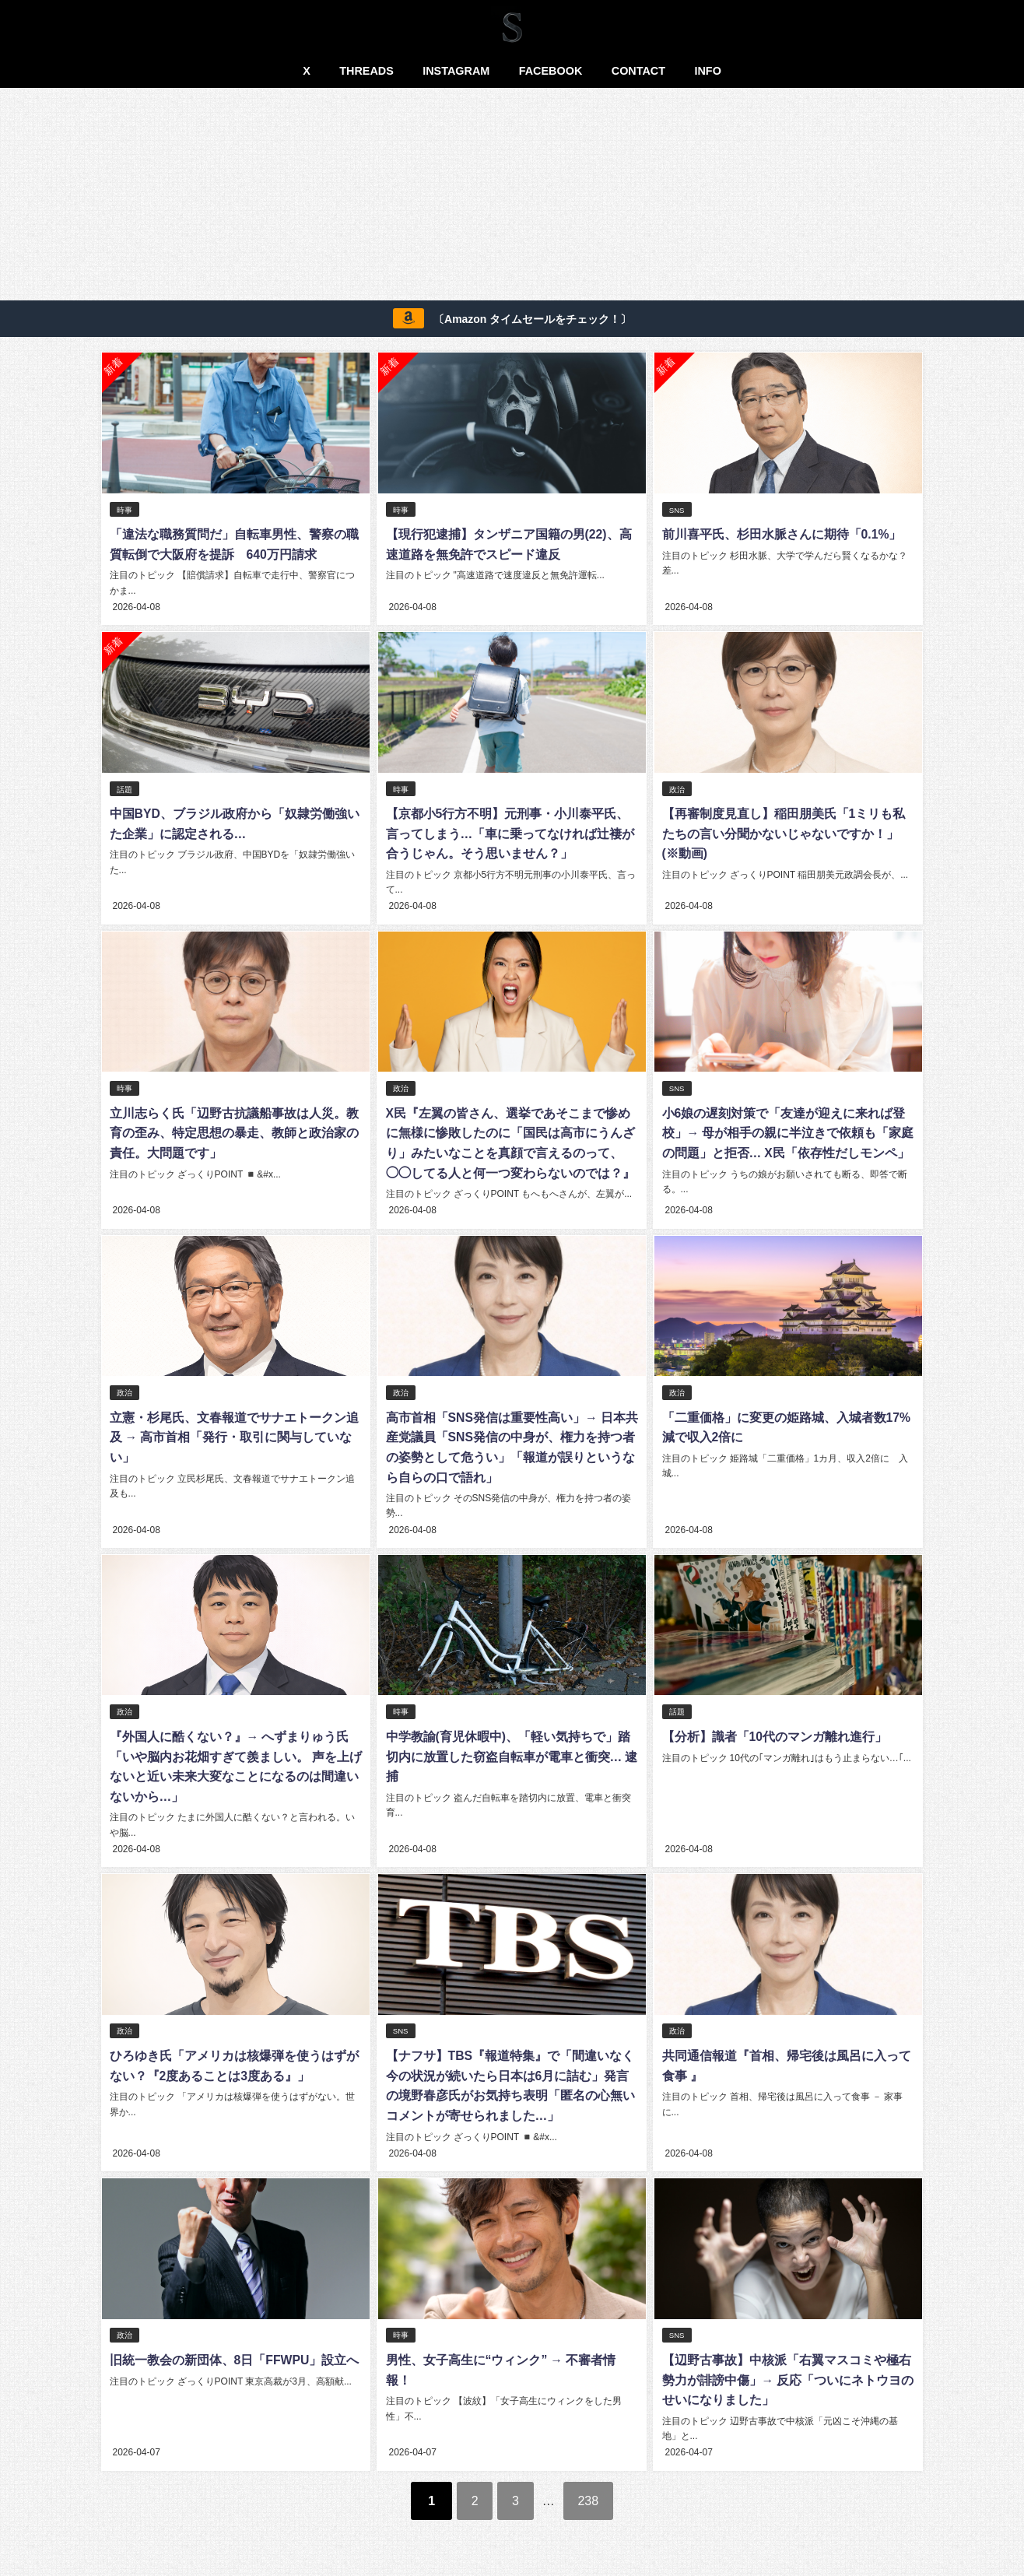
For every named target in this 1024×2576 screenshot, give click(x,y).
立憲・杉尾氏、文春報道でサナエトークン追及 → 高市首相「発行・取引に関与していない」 (233, 1435)
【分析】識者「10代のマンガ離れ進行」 (773, 1733)
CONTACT (638, 70)
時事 (124, 510)
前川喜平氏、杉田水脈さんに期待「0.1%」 (780, 534)
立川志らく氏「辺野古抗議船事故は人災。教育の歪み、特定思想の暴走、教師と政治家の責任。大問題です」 (233, 1131)
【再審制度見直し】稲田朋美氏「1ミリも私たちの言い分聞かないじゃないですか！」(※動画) (787, 832)
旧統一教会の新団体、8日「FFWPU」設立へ (234, 2354)
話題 (124, 787)
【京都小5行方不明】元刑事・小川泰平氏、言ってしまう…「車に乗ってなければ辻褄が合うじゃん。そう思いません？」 (508, 832)
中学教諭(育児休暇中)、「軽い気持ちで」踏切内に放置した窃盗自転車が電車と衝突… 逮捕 (510, 1753)
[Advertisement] (512, 197)
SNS (676, 510)
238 (593, 2494)
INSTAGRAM (456, 70)
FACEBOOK (551, 70)
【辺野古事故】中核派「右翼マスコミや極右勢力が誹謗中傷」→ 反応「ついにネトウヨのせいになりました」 (787, 2374)
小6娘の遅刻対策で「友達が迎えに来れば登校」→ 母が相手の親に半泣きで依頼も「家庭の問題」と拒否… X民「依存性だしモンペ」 (787, 1131)
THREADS (366, 70)
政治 (676, 787)
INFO (707, 70)
